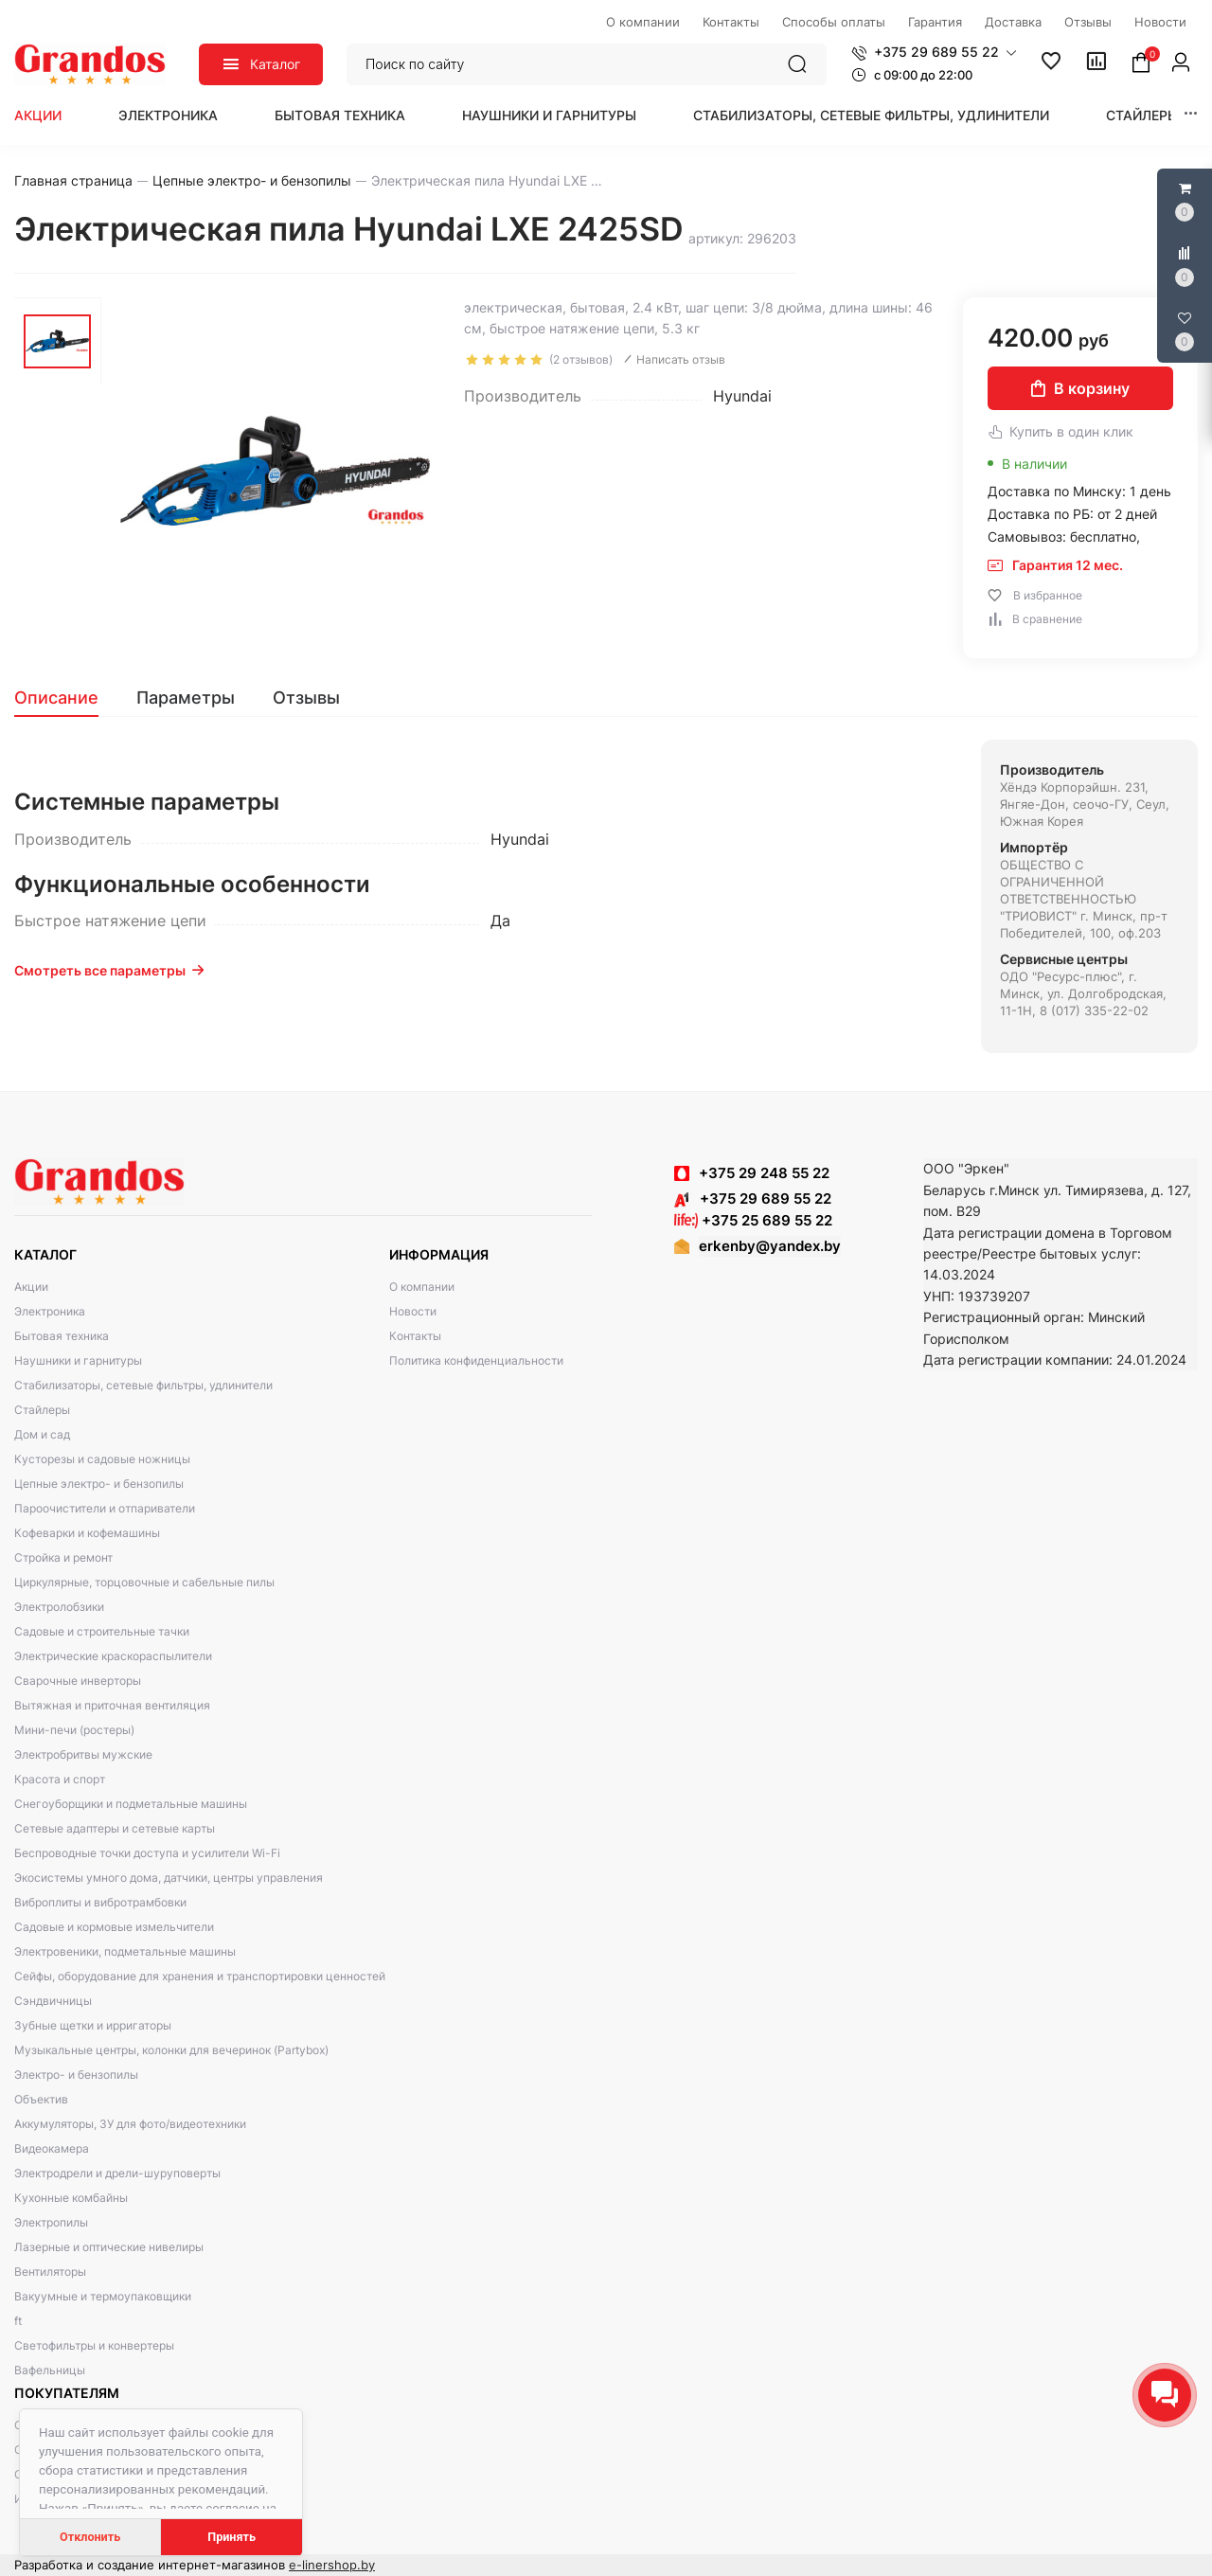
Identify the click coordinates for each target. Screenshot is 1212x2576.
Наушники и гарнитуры (549, 115)
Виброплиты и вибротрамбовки (100, 1902)
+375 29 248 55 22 (764, 1173)
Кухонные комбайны (71, 2198)
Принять (231, 2537)
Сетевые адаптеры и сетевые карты (114, 1828)
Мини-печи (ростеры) (74, 1730)
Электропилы (51, 2222)
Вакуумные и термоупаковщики (102, 2296)
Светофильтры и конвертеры (94, 2345)
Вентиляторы (50, 2271)
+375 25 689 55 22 (753, 1220)
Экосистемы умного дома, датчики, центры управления (168, 1877)
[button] (934, 52)
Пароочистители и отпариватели (104, 1508)
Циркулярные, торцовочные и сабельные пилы (144, 1582)
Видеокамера (51, 2148)
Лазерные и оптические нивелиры (109, 2247)
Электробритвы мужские (83, 1754)
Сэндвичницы (53, 2001)
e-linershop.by (332, 2564)
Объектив (41, 2099)
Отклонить (90, 2537)
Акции (38, 115)
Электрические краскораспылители (113, 1656)
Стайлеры (1142, 115)
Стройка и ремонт (63, 1557)
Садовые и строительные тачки (101, 1631)
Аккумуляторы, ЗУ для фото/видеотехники (130, 2124)
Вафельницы (49, 2370)
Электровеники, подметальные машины (125, 1951)
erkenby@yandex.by (770, 1246)
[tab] (65, 698)
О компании (421, 1286)
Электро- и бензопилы (76, 2074)
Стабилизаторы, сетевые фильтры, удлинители (871, 115)
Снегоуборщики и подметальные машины (130, 1804)
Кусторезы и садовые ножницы (102, 1459)
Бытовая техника (340, 115)
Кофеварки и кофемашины (87, 1533)
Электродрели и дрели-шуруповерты (117, 2173)
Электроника (168, 115)
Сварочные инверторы (77, 1680)
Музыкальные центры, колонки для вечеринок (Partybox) (171, 2050)
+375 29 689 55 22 (752, 1199)
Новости (413, 1311)
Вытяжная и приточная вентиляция (112, 1705)
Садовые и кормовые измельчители (114, 1927)
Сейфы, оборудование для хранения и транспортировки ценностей (199, 1976)
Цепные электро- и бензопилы (99, 1483)
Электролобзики (59, 1607)
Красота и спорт (59, 1779)
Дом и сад (42, 1434)
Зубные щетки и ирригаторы (92, 2025)
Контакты (415, 1336)
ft (18, 2321)
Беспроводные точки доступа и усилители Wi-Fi (147, 1853)
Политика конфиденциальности (476, 1360)
